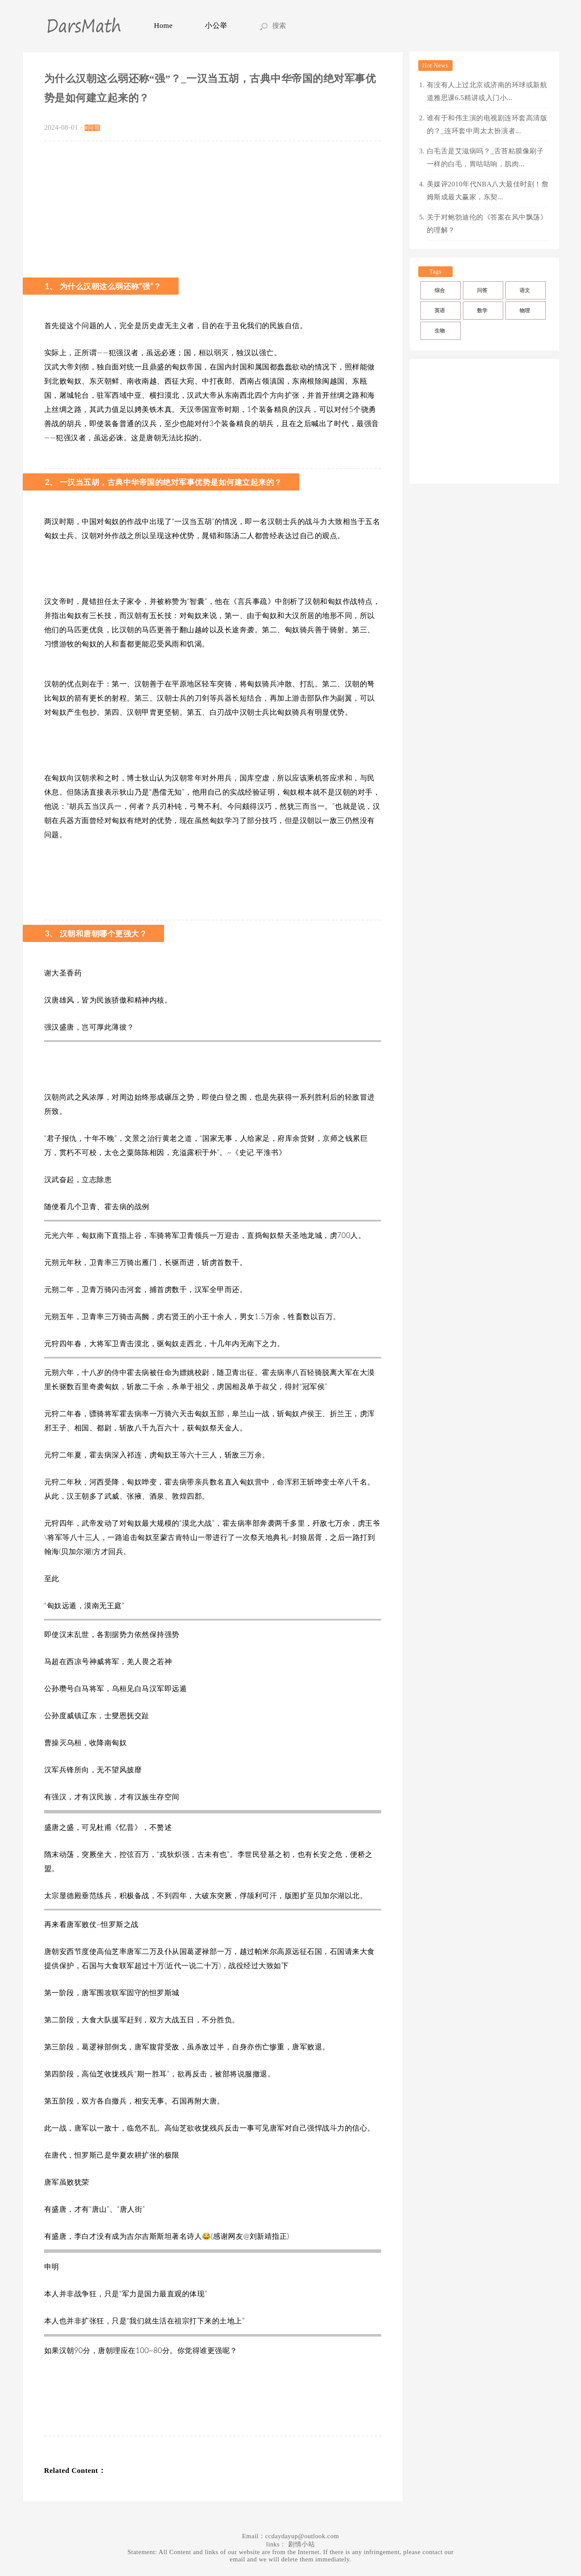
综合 (440, 290)
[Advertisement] (212, 206)
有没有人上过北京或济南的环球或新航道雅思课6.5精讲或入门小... (487, 91)
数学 (482, 311)
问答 (482, 290)
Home (163, 25)
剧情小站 (301, 2544)
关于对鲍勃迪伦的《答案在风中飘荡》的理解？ (487, 223)
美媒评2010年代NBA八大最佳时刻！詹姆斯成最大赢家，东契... (488, 190)
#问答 (92, 128)
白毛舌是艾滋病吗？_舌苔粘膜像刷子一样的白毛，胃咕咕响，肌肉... (485, 157)
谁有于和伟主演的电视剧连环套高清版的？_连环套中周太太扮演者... (487, 124)
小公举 (216, 25)
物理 (525, 311)
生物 (440, 331)
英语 (440, 311)
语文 (525, 290)
